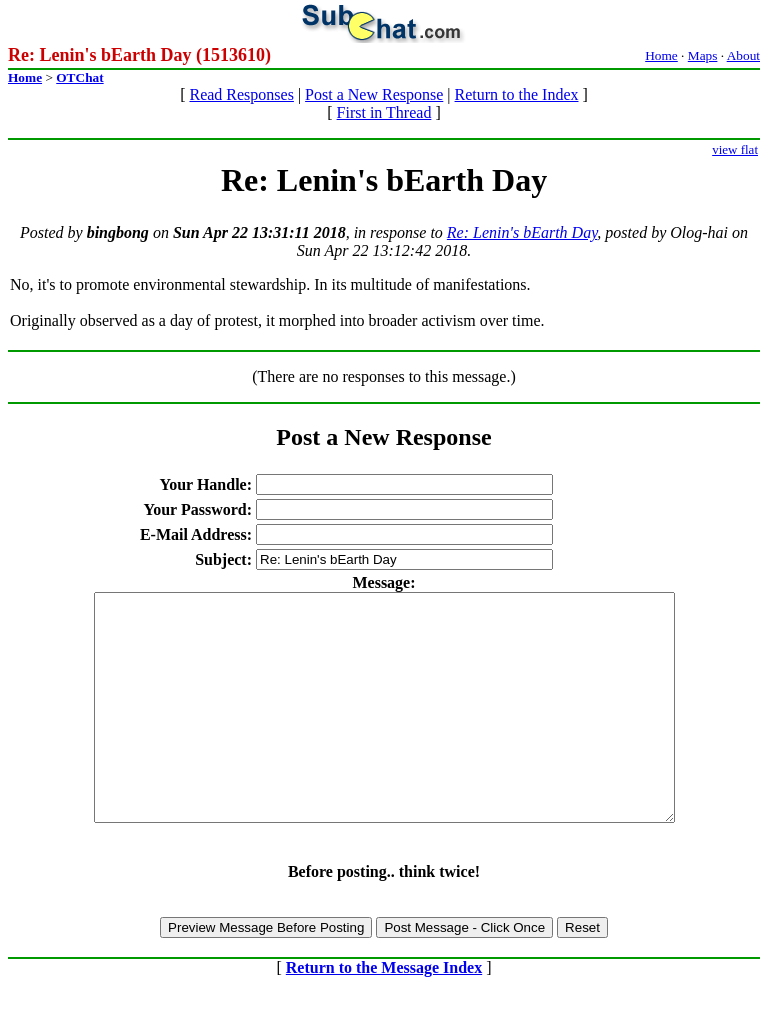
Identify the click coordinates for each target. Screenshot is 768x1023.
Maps (703, 55)
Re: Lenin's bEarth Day (522, 232)
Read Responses (241, 94)
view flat (735, 149)
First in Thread (384, 112)
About (743, 55)
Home (661, 55)
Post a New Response (374, 94)
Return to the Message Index (384, 1012)
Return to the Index (517, 94)
